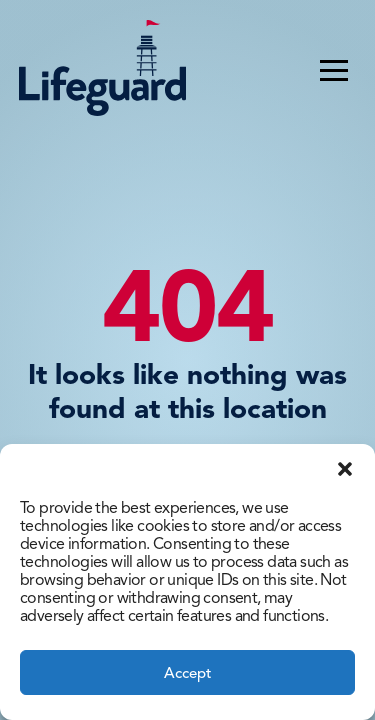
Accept (188, 673)
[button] (345, 469)
